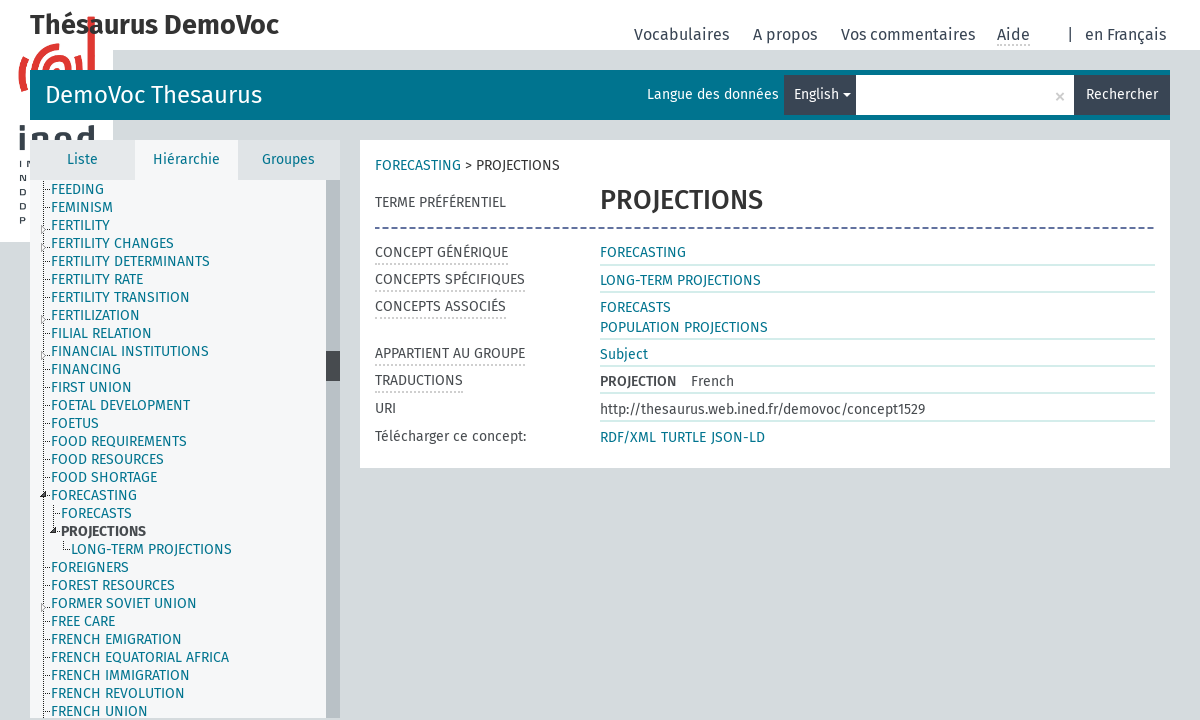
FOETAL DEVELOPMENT (120, 405)
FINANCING (86, 369)
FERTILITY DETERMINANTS (130, 261)
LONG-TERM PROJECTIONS (151, 549)
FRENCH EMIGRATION (116, 639)
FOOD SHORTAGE (104, 477)
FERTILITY (80, 225)
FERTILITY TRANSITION (120, 297)
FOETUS (75, 423)
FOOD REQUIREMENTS (119, 441)
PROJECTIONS (103, 531)
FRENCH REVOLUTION (118, 693)
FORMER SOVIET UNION (124, 603)
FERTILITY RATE (97, 279)
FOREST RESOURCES (113, 585)
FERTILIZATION (95, 315)
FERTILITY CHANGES (112, 243)
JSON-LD (738, 437)
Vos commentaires (910, 34)
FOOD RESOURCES (107, 459)
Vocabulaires (683, 34)
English (822, 94)
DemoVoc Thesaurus (153, 95)
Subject (624, 354)
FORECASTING (94, 495)
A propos (787, 34)
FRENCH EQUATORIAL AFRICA (140, 657)
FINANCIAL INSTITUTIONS (130, 351)
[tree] (185, 449)
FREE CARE (83, 621)
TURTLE (683, 437)
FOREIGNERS (90, 567)
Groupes (288, 159)
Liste (82, 159)
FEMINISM (82, 207)
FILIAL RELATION (101, 333)
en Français (1125, 34)
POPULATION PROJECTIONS (684, 327)
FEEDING (77, 189)
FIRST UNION (91, 387)
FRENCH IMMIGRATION (120, 675)
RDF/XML (628, 437)
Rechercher (1122, 94)
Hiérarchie (186, 159)
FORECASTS (96, 513)
